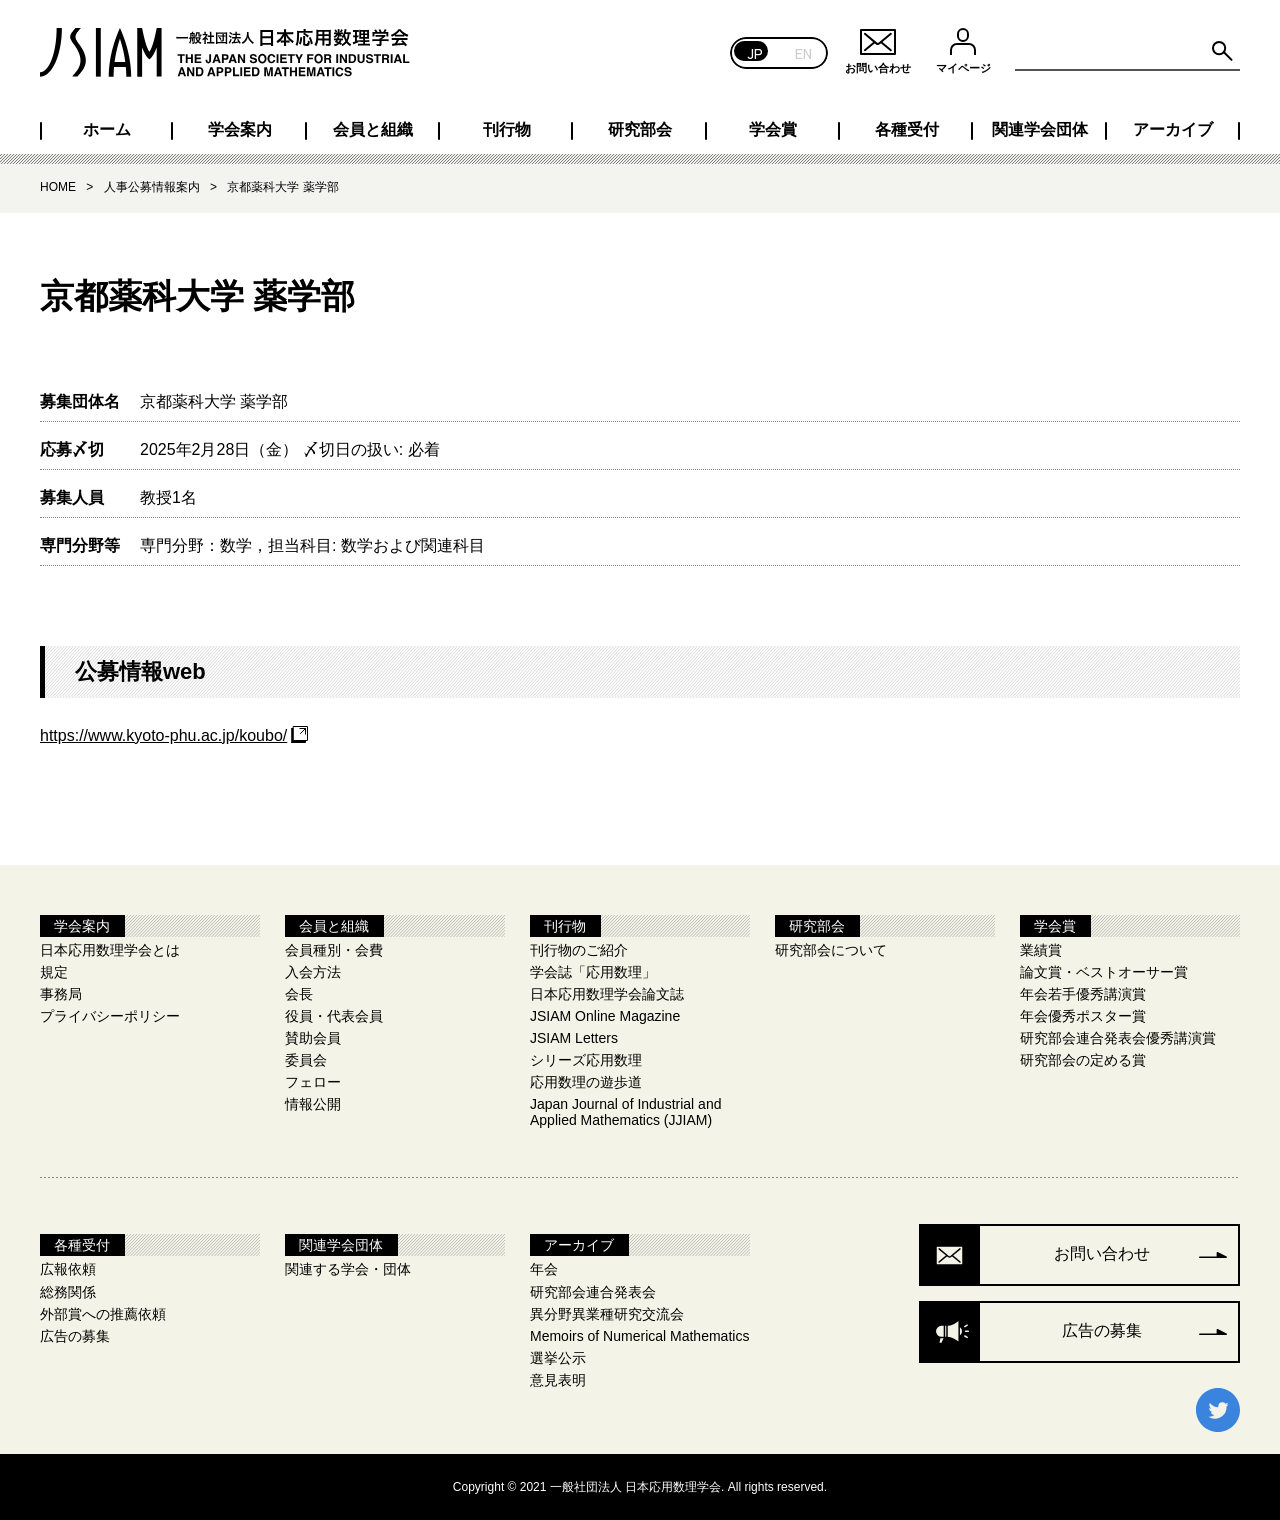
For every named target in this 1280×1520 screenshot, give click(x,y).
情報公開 (313, 1104)
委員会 (306, 1060)
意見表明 (558, 1380)
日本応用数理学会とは (110, 950)
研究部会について (831, 950)
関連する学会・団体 (348, 1269)
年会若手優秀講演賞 (1083, 994)
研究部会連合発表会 (593, 1292)
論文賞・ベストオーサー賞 (1104, 972)
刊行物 (507, 130)
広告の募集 (75, 1336)
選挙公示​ (558, 1358)
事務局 (61, 994)
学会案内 (240, 130)
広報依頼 (68, 1269)
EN (803, 52)
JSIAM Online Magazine (605, 1016)
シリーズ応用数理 (586, 1060)
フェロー (313, 1082)
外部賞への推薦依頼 (103, 1314)
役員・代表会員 (334, 1016)
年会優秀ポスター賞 (1083, 1016)
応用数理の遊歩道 (586, 1082)
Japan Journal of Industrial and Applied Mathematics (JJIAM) (625, 1112)
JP (755, 52)
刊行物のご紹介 (579, 950)
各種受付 (907, 130)
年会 (544, 1269)
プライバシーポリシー (110, 1016)
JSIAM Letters (574, 1038)
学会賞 (773, 130)
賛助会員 (313, 1038)
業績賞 (1041, 950)
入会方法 (313, 972)
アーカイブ (1173, 130)
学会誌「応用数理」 (593, 972)
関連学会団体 (1040, 130)
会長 (299, 994)
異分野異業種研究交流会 (607, 1314)
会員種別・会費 (334, 950)
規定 (54, 972)
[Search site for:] (1127, 52)
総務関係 (68, 1292)
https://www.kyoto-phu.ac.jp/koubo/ (163, 735)
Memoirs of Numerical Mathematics (639, 1336)
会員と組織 (373, 130)
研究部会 (640, 130)
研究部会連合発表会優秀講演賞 (1118, 1038)
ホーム (107, 130)
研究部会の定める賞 (1083, 1060)
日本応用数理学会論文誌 (607, 994)
